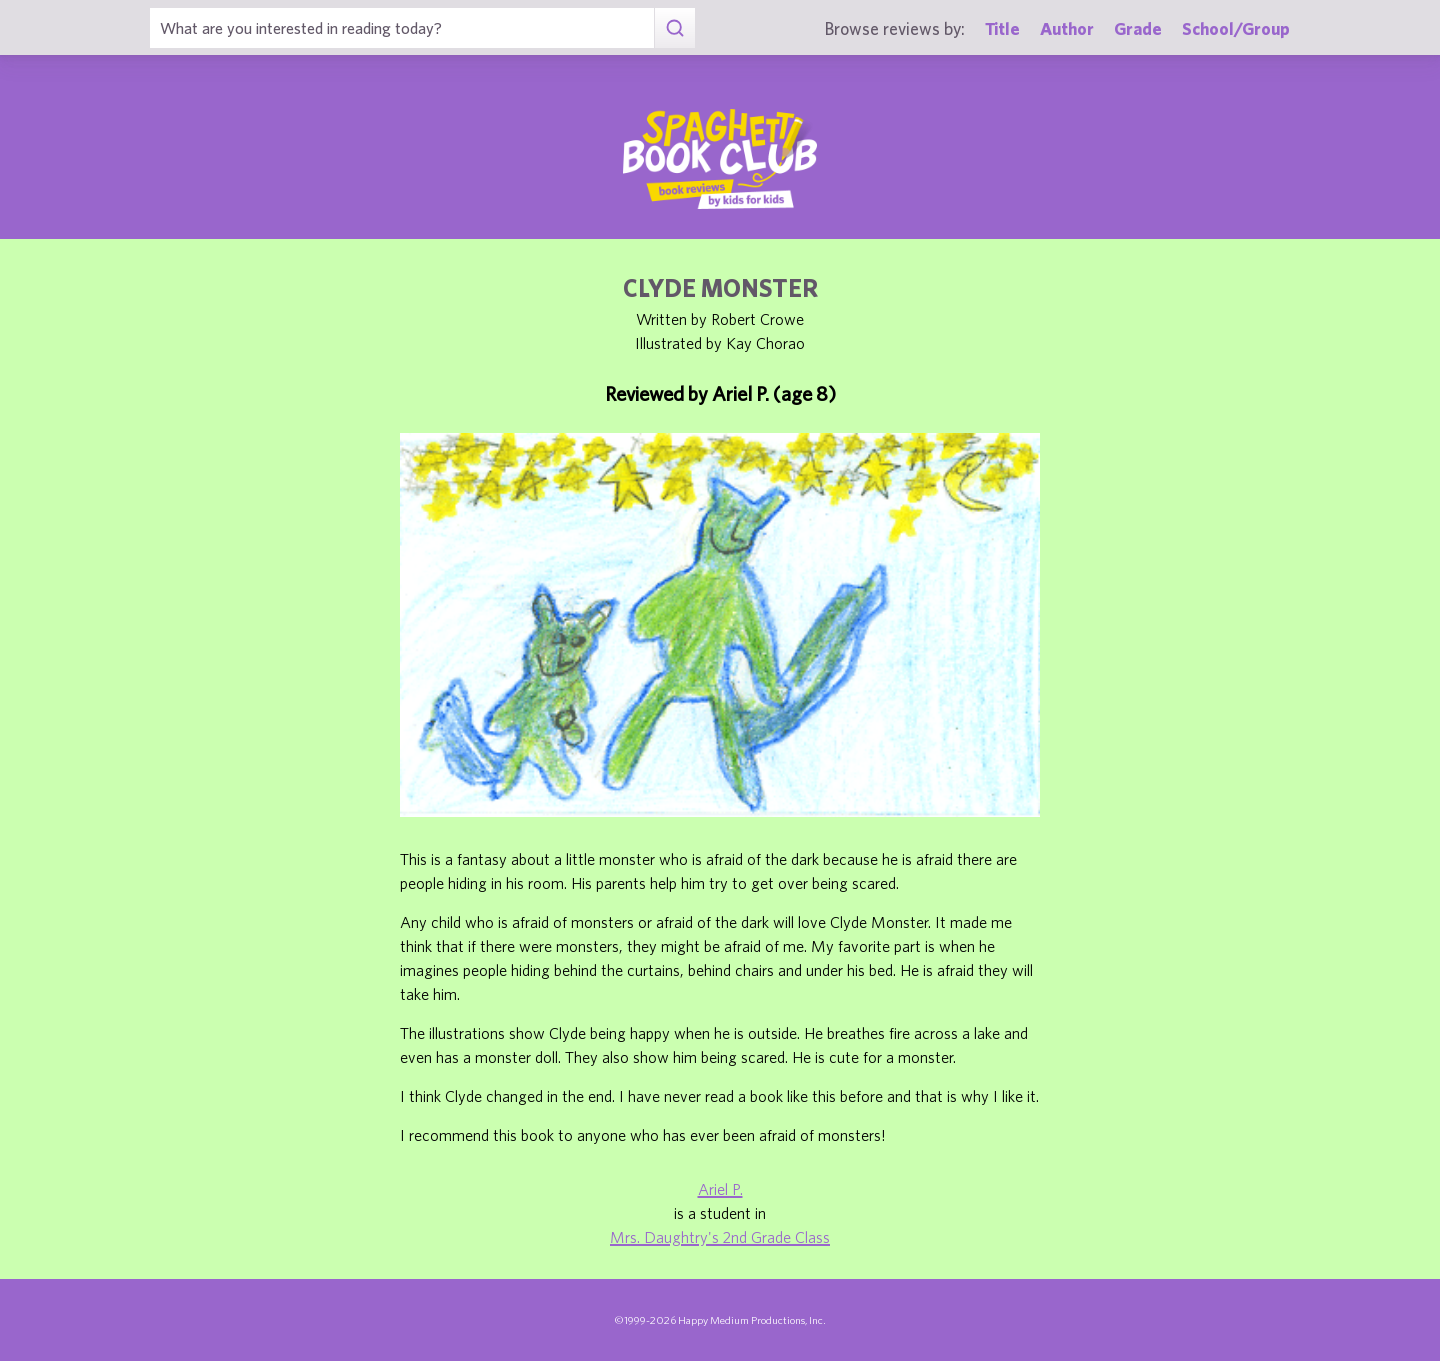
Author (1067, 28)
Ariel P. (720, 1189)
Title (1002, 28)
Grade (1138, 28)
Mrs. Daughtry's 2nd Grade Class (720, 1237)
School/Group (1236, 28)
